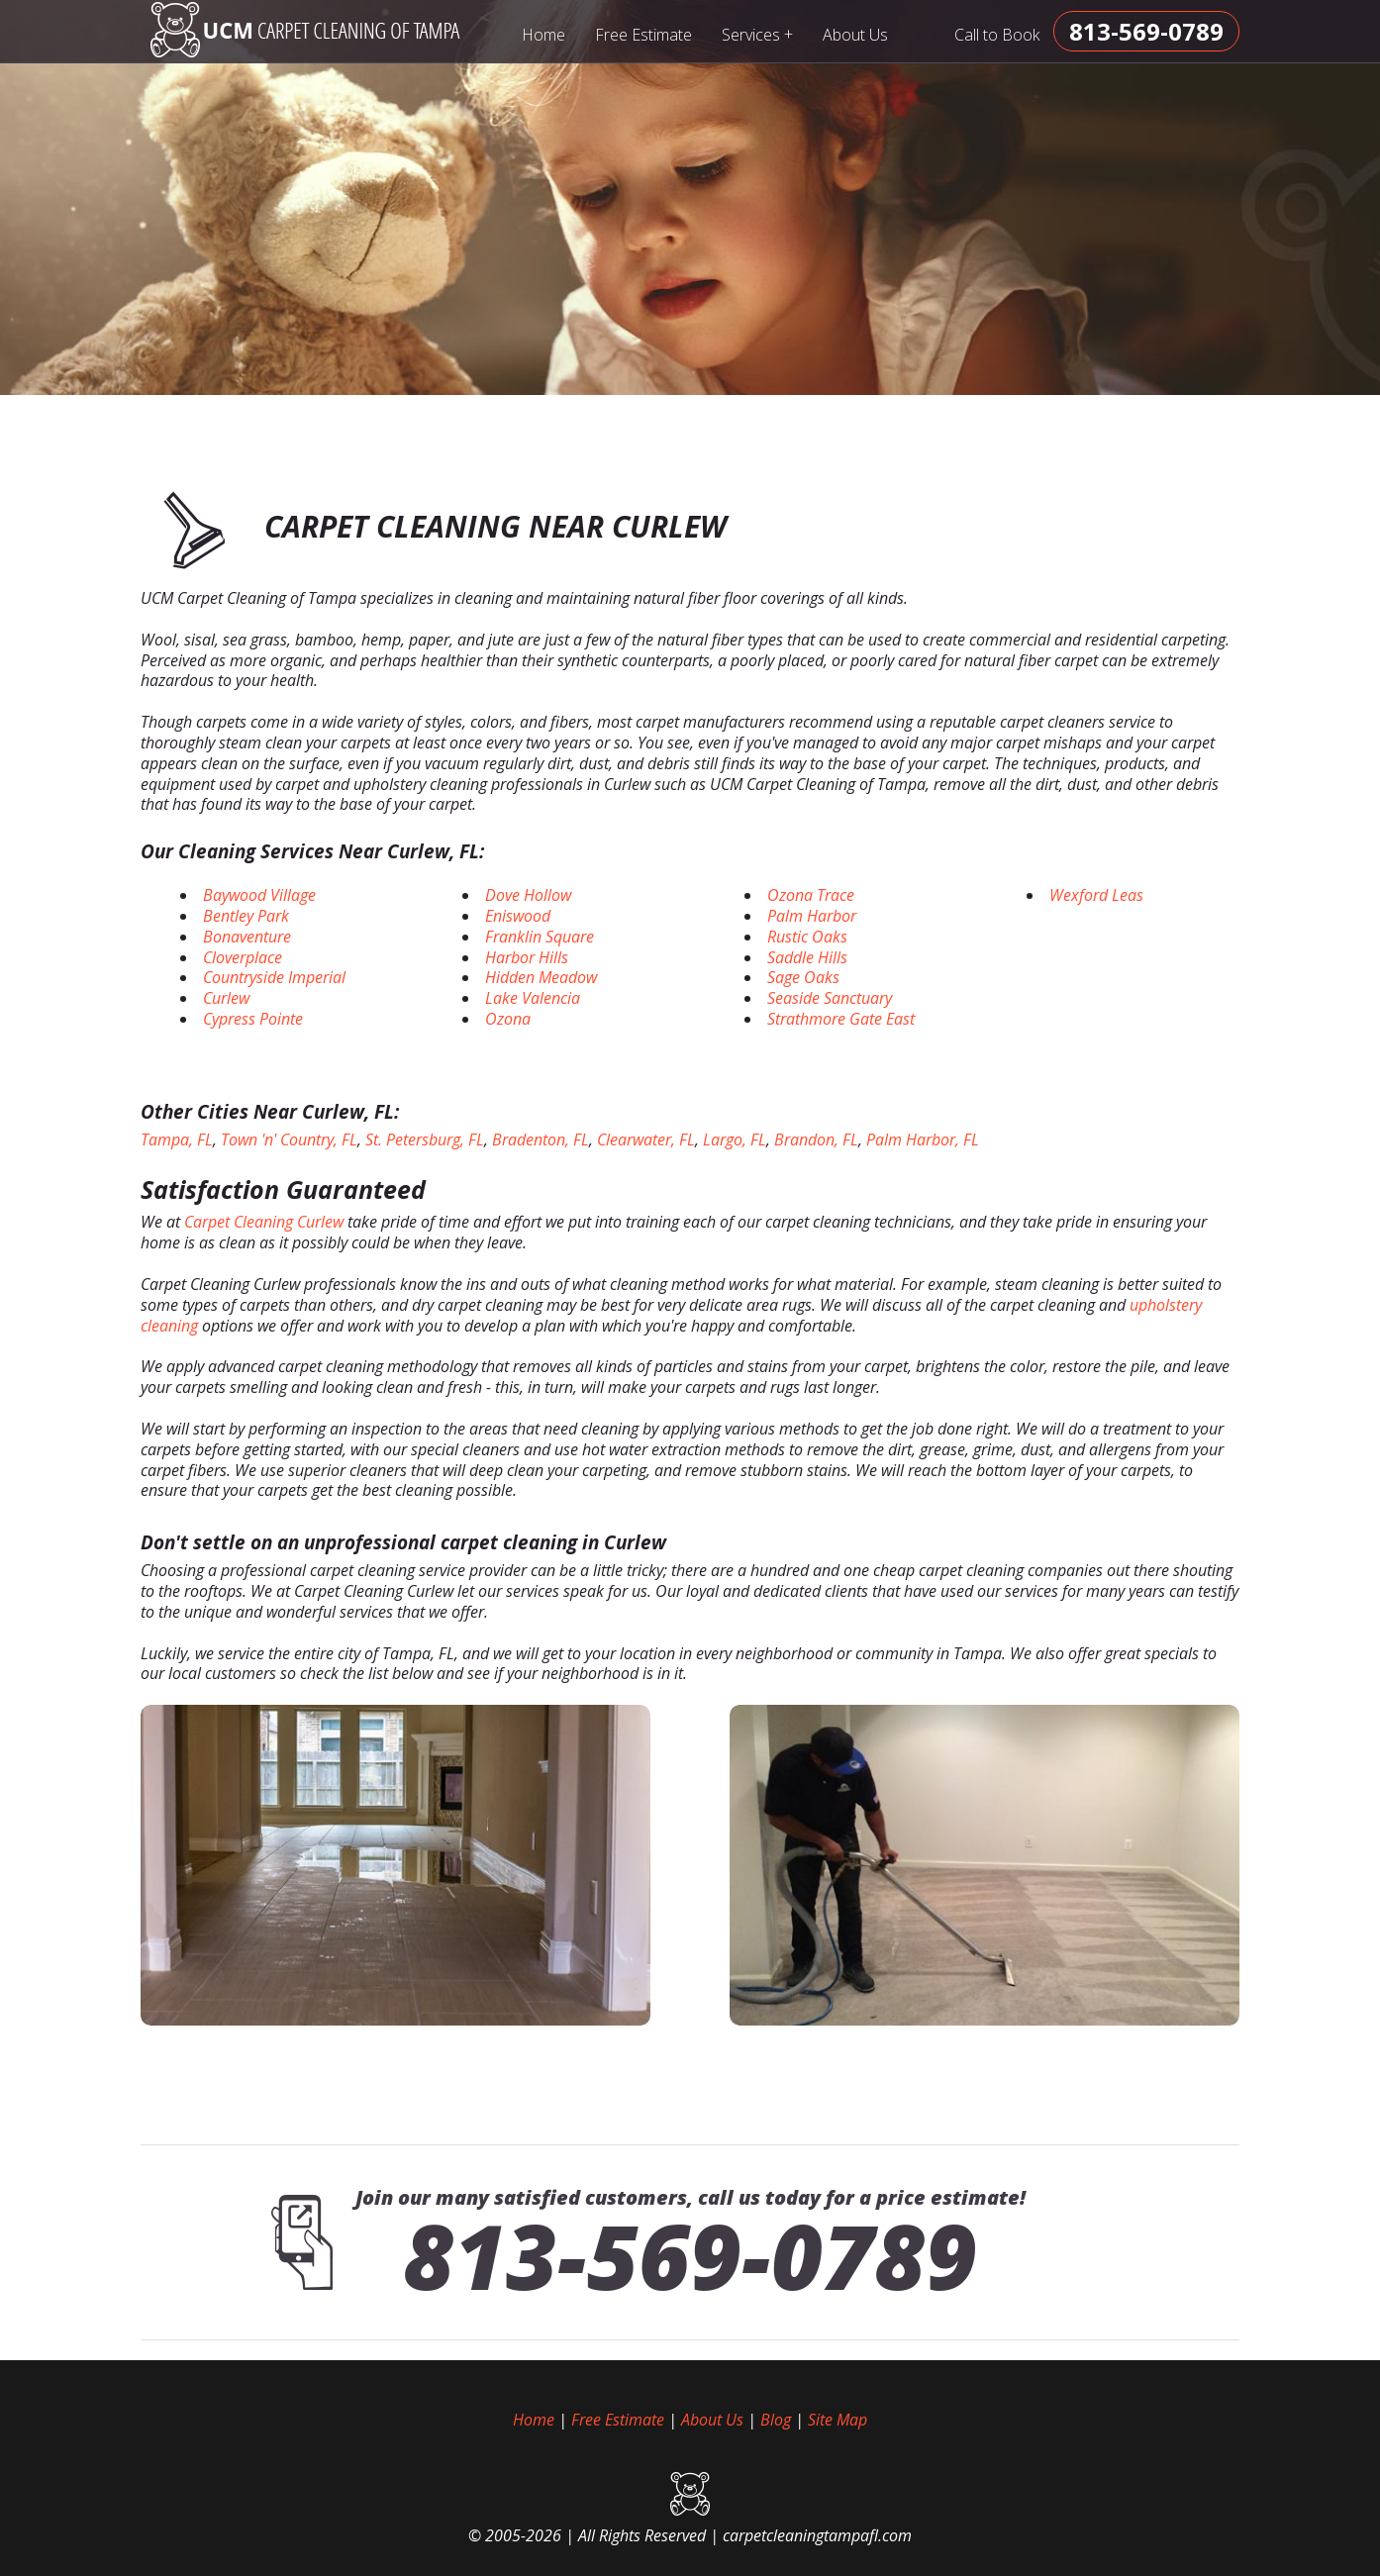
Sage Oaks (803, 977)
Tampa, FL (177, 1139)
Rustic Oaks (807, 936)
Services (758, 34)
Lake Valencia (532, 998)
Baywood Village (259, 895)
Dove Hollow (528, 895)
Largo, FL (734, 1139)
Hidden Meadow (541, 977)
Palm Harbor (811, 916)
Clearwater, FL (646, 1139)
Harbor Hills (526, 957)
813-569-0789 (690, 2255)
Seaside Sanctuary (829, 998)
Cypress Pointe (253, 1019)
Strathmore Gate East (841, 1019)
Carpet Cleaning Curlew (264, 1222)
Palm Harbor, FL (922, 1139)
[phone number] (1146, 31)
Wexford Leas (1096, 895)
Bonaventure (247, 936)
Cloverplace (242, 957)
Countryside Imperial (274, 977)
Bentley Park (246, 916)
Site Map (837, 2419)
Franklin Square (539, 936)
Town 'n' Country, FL (289, 1139)
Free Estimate (643, 35)
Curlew (226, 998)
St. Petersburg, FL (424, 1139)
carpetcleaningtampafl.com (817, 2535)
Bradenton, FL (540, 1139)
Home (543, 35)
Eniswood (517, 916)
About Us (855, 35)
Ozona (508, 1019)
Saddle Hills (807, 957)
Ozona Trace (810, 895)
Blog (775, 2419)
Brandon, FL (816, 1139)
